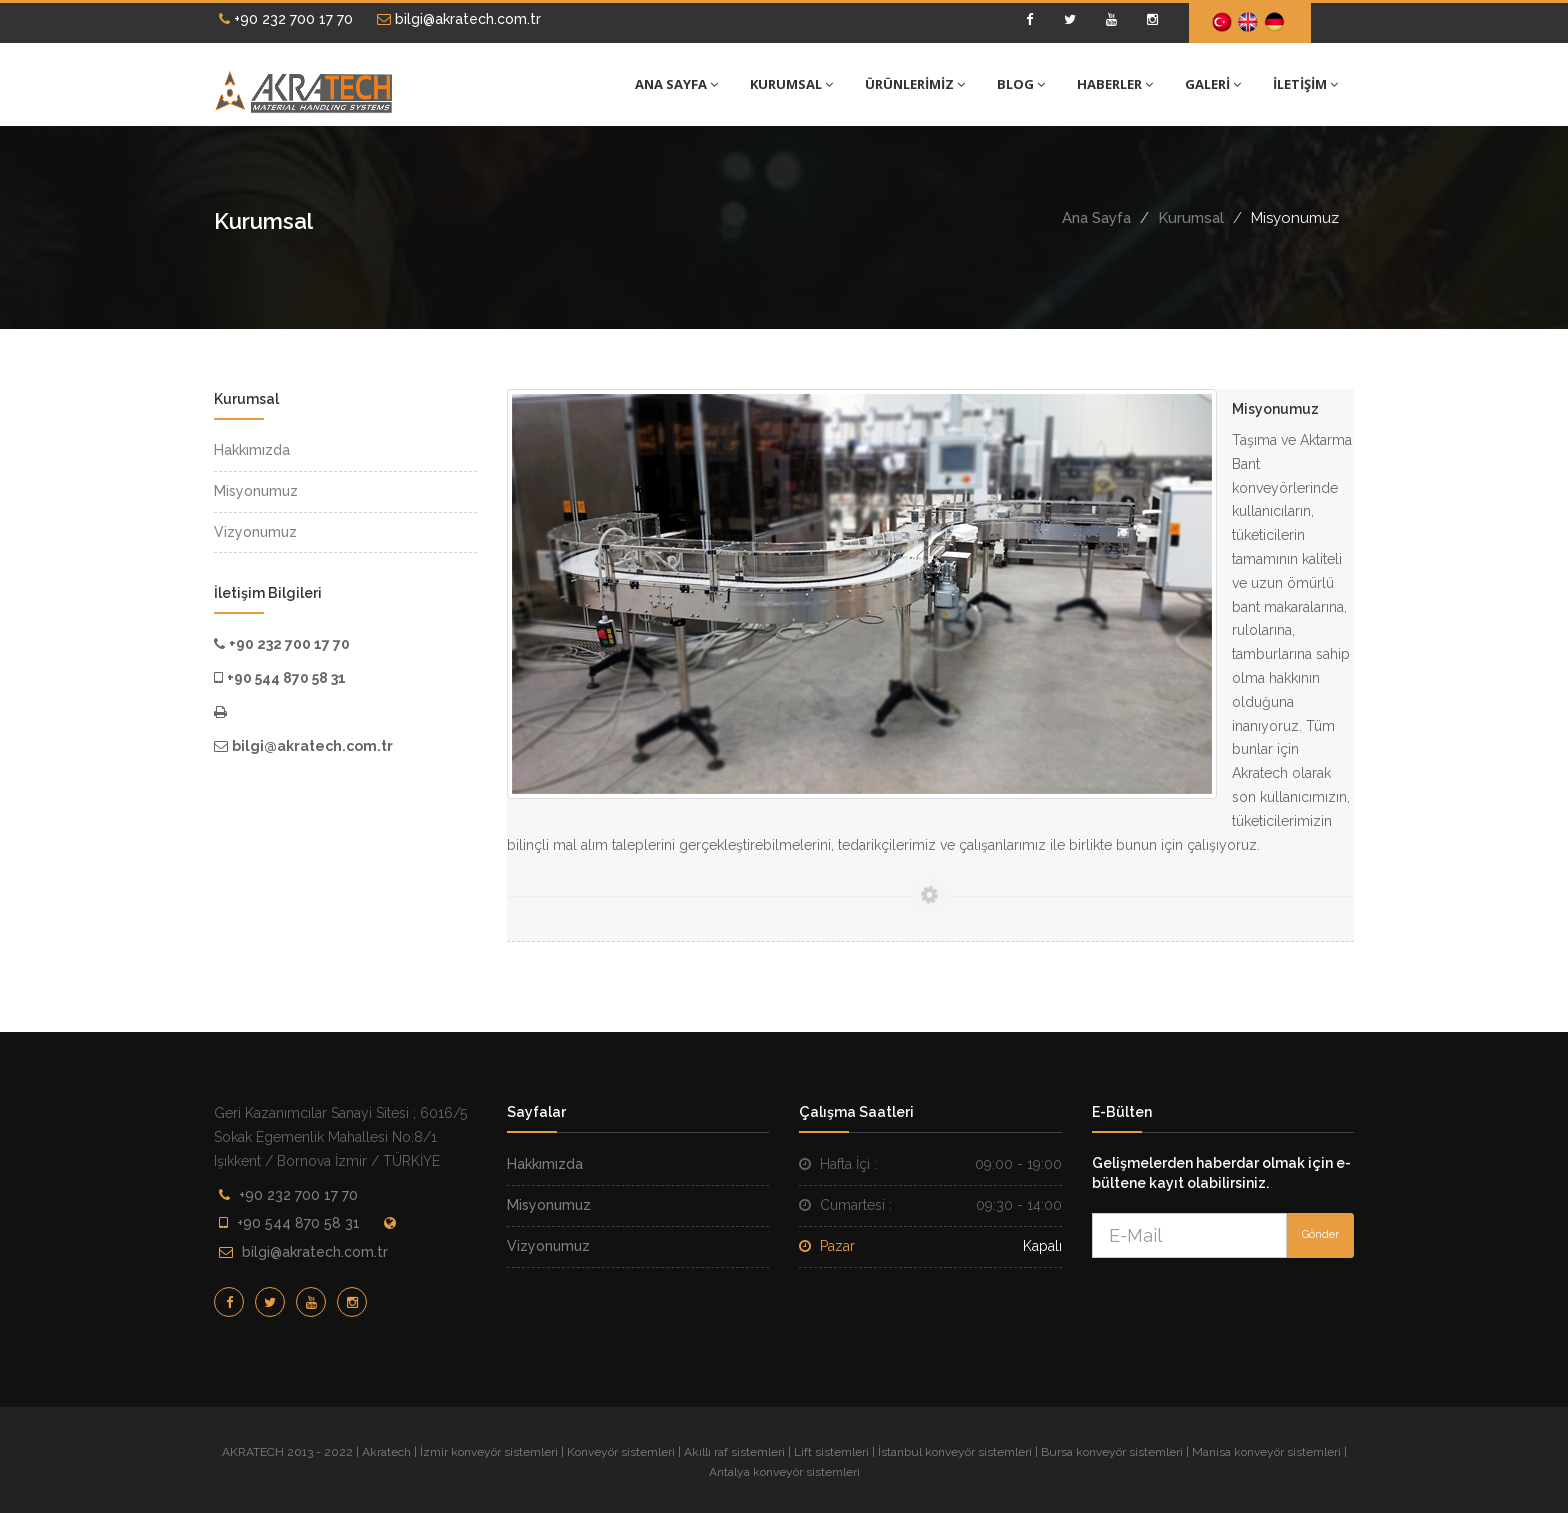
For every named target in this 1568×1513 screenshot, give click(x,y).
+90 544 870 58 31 (298, 1223)
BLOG (1021, 84)
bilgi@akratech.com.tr (459, 19)
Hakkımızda (545, 1164)
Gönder (1320, 1234)
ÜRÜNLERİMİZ (915, 84)
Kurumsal (1191, 218)
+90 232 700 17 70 (286, 19)
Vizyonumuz (548, 1246)
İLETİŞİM (1305, 84)
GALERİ (1213, 84)
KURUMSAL (791, 84)
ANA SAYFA (676, 84)
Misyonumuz (549, 1205)
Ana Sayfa (1096, 218)
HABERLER (1115, 84)
